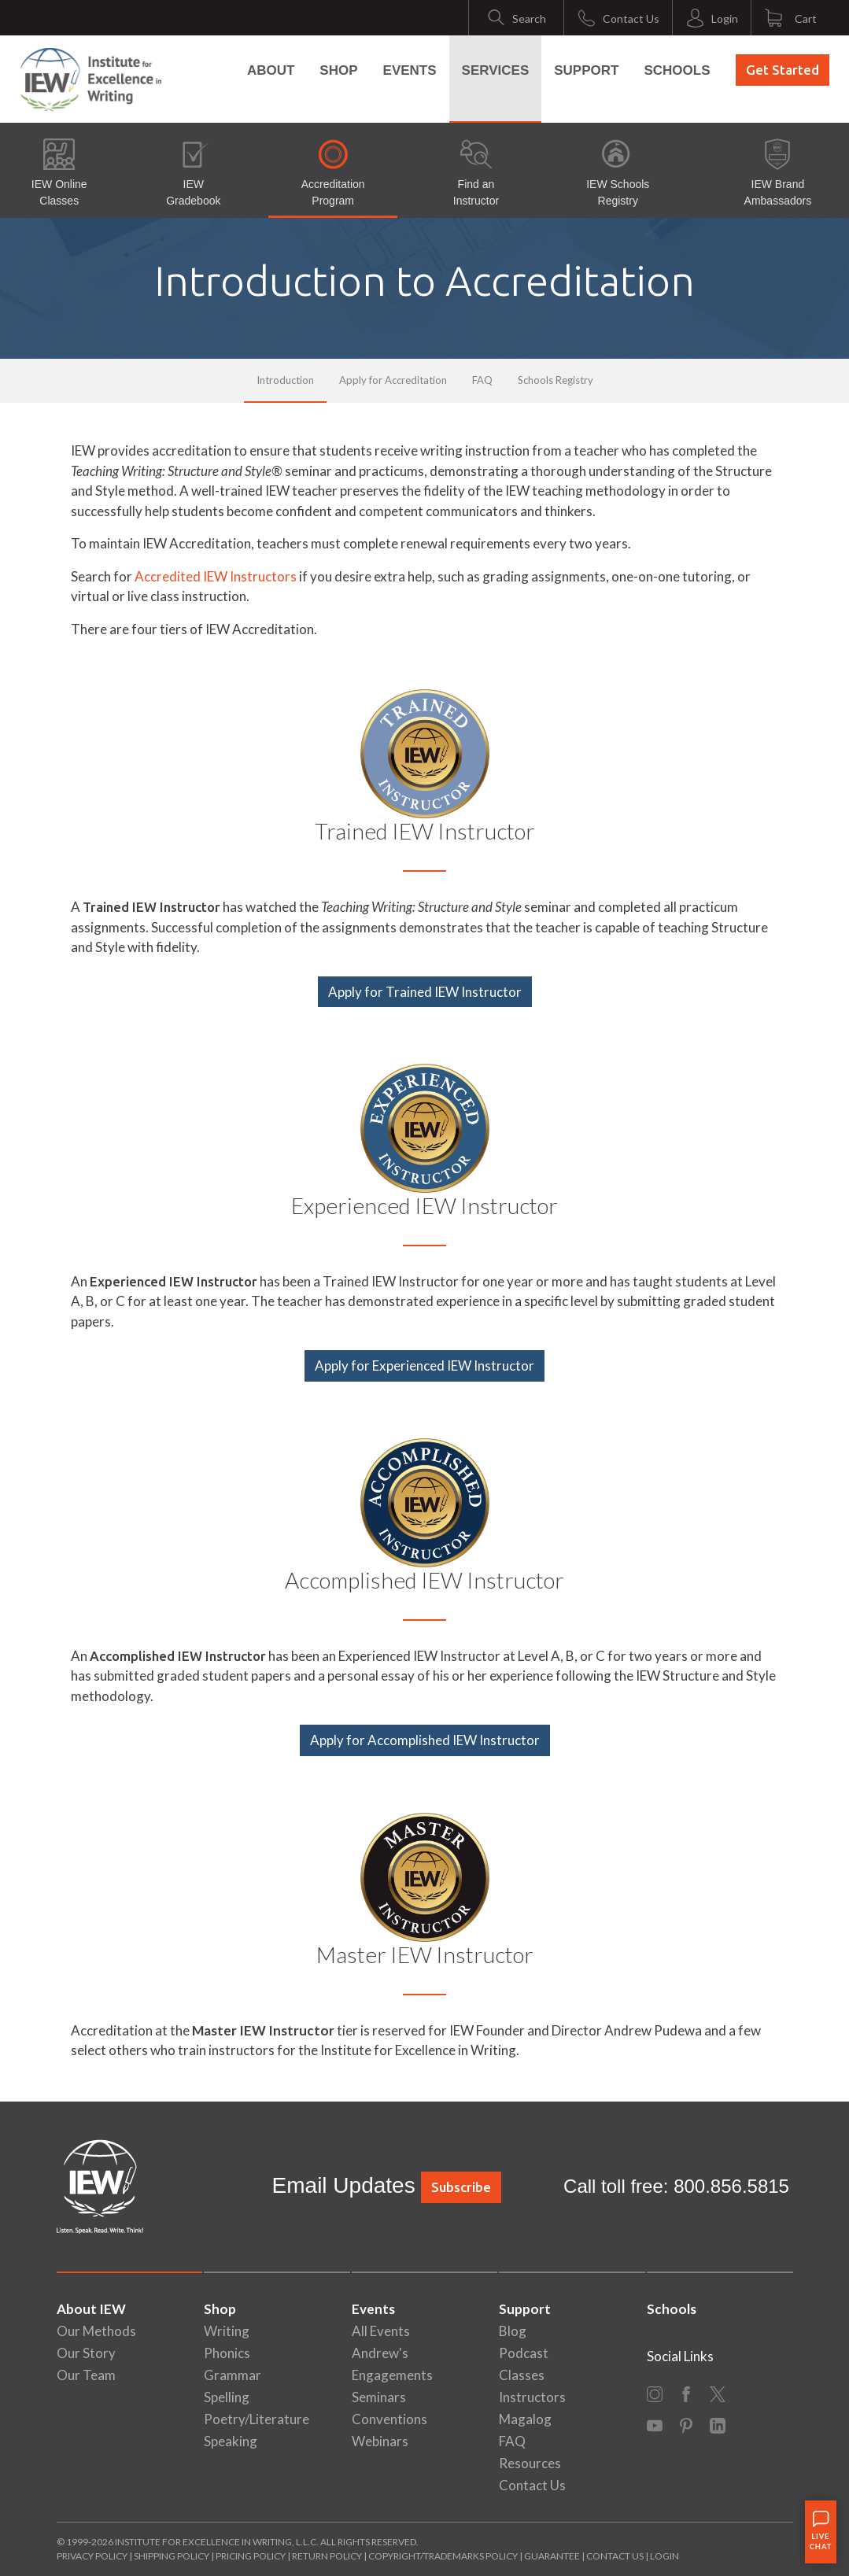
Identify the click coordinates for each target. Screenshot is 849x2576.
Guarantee (552, 2556)
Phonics (227, 2353)
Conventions (389, 2419)
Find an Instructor (476, 172)
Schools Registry (555, 380)
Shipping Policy (171, 2556)
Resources (530, 2463)
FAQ (482, 380)
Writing (226, 2331)
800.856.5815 (731, 2186)
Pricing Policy (251, 2556)
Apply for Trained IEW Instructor (425, 992)
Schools (677, 70)
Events (410, 70)
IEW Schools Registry (617, 172)
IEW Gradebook (193, 172)
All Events (381, 2331)
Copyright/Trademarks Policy (443, 2556)
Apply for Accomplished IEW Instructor (425, 1740)
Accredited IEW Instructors (216, 576)
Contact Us (532, 2485)
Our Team (86, 2375)
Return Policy (327, 2556)
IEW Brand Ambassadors (778, 172)
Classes (521, 2375)
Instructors (532, 2397)
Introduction (285, 380)
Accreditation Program (333, 172)
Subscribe (461, 2186)
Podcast (523, 2353)
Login (664, 2556)
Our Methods (96, 2331)
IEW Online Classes (59, 172)
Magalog (525, 2419)
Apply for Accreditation (393, 380)
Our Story (86, 2353)
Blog (512, 2331)
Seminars (379, 2397)
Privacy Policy (92, 2556)
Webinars (380, 2441)
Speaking (230, 2441)
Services (496, 70)
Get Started (782, 69)
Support (586, 70)
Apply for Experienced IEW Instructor (424, 1365)
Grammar (232, 2375)
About (270, 70)
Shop (338, 70)
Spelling (226, 2397)
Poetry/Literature (256, 2419)
